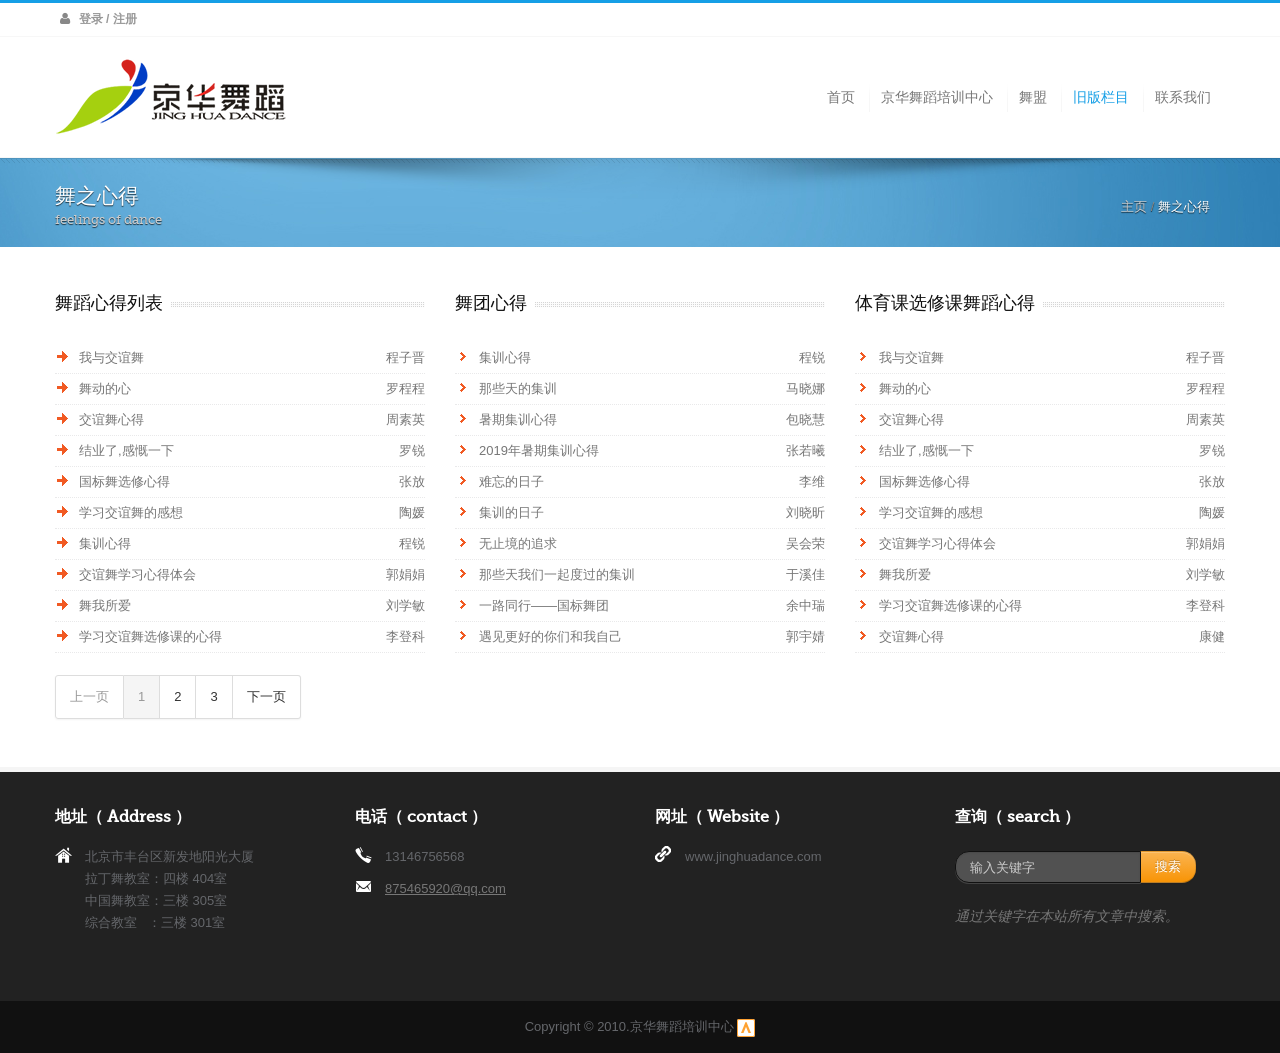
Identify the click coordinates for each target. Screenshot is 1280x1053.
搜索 (1168, 866)
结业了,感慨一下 (126, 450)
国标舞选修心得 (124, 481)
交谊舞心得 (111, 419)
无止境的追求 (518, 543)
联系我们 (1183, 97)
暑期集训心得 (518, 419)
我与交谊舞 (111, 357)
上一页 (89, 696)
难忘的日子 (511, 481)
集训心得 (105, 543)
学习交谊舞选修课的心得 (150, 636)
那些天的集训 (518, 388)
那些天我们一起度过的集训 (557, 574)
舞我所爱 (105, 605)
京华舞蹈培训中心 (937, 97)
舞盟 (1033, 97)
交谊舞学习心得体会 (137, 574)
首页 (841, 97)
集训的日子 (511, 512)
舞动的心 (105, 388)
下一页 (266, 696)
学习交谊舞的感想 (131, 512)
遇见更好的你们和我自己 (550, 636)
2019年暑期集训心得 (539, 450)
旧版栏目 (1101, 97)
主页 (1134, 206)
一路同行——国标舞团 (544, 605)
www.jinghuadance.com (753, 856)
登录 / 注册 (108, 19)
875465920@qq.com (445, 888)
